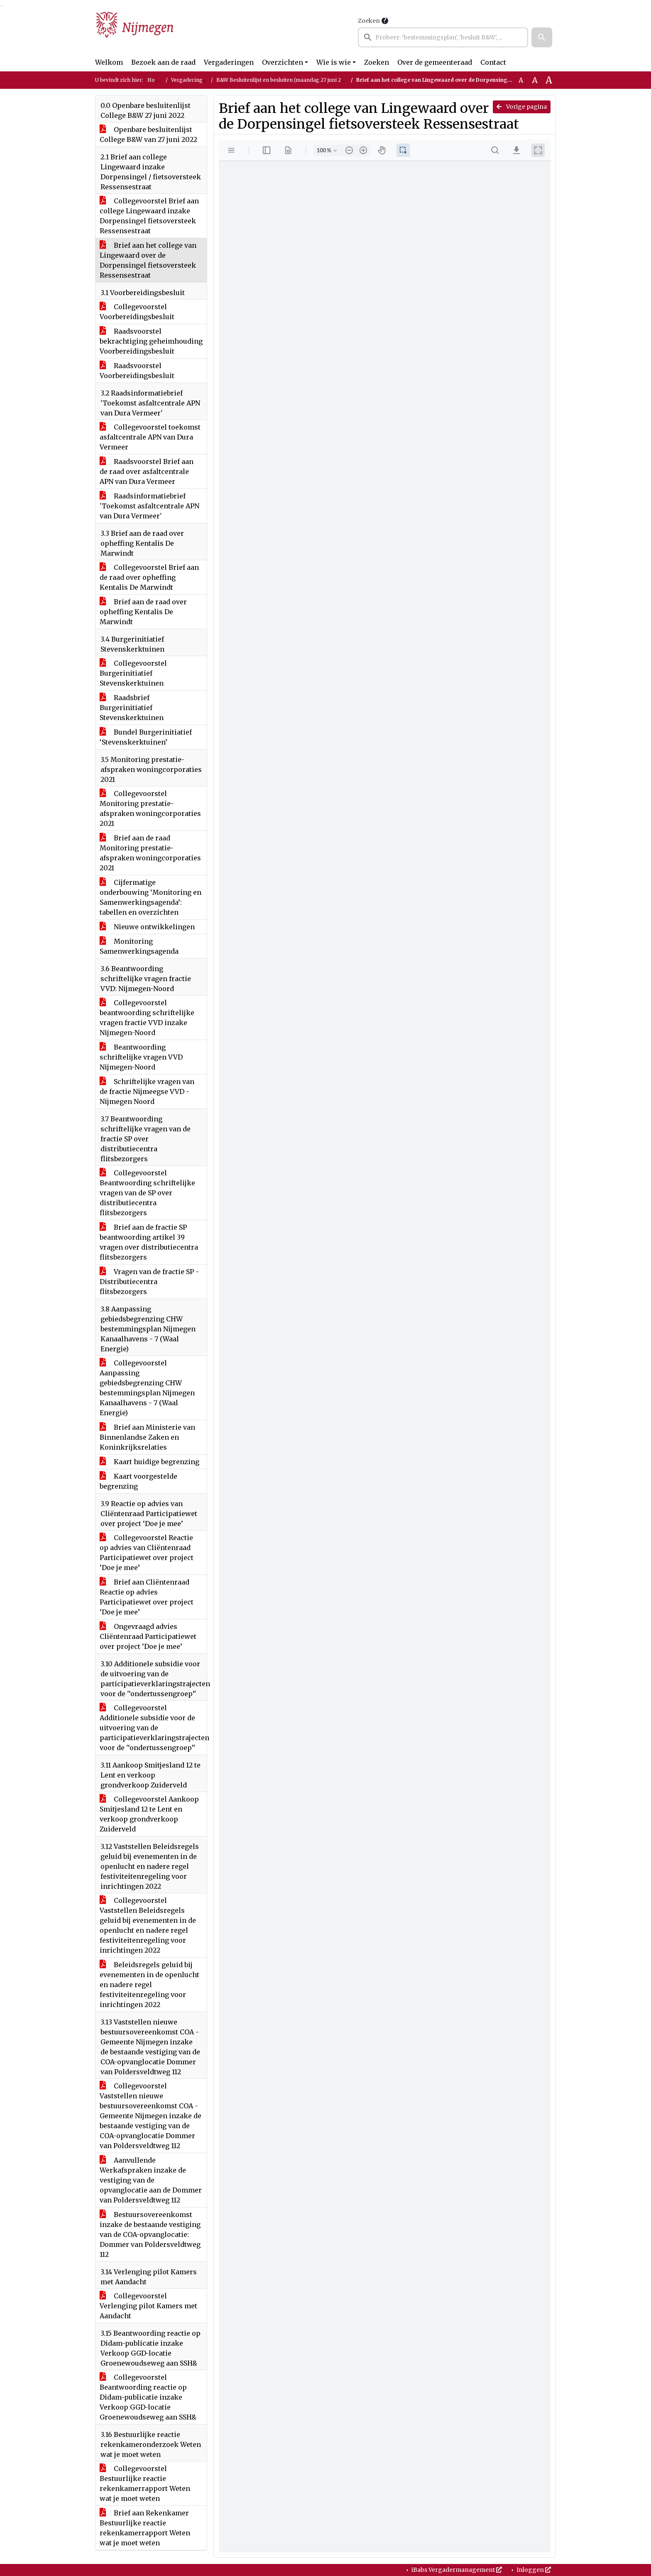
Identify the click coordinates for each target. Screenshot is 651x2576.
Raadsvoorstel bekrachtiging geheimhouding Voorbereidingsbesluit (151, 341)
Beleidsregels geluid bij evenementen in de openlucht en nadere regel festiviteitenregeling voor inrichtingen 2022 (149, 1985)
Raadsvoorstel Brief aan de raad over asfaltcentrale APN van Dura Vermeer (146, 471)
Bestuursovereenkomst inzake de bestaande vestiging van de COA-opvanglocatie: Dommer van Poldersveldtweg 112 (150, 2234)
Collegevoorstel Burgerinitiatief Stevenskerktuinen (133, 673)
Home (155, 80)
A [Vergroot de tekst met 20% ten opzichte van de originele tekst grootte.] (535, 80)
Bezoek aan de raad (163, 62)
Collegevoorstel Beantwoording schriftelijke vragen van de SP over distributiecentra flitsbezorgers (147, 1193)
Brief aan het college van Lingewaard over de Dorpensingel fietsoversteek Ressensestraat (148, 260)
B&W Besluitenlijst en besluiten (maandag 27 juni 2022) (284, 80)
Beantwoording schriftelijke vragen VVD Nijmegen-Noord (141, 1057)
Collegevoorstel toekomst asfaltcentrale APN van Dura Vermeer (150, 437)
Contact (493, 62)
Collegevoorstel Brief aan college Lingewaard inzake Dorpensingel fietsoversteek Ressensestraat (149, 216)
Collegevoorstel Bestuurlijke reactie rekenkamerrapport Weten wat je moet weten (145, 2483)
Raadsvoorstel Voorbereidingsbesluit (137, 370)
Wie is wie (333, 62)
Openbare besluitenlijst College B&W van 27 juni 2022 (148, 134)
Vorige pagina (522, 106)
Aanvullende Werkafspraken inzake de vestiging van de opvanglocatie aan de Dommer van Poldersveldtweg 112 (151, 2180)
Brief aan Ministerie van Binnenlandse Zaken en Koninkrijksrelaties (147, 1437)
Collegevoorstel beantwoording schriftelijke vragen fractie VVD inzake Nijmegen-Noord (147, 1018)
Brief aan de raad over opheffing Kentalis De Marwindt (143, 612)
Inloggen (533, 2570)
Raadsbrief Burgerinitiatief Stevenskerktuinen (132, 707)
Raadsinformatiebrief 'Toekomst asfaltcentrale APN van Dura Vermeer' (149, 506)
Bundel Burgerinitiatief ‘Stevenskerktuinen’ (146, 737)
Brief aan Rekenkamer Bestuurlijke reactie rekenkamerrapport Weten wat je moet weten (145, 2528)
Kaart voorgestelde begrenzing (138, 1481)
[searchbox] (443, 37)
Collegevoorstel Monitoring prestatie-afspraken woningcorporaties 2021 (150, 808)
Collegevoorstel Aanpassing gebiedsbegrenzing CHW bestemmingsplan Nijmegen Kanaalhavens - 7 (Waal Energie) (147, 1388)
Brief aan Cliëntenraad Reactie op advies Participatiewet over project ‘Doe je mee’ (146, 1597)
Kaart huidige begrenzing (149, 1462)
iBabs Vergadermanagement (456, 2570)
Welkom (109, 62)
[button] (541, 37)
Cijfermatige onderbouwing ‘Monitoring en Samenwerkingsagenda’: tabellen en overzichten (150, 897)
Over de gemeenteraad (434, 62)
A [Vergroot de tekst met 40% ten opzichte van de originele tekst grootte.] (549, 80)
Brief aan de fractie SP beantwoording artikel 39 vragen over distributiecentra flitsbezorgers (149, 1242)
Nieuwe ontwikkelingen (147, 927)
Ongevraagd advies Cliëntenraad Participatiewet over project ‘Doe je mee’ (148, 1636)
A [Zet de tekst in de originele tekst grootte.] (521, 80)
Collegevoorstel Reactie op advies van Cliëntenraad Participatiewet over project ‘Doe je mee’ (146, 1552)
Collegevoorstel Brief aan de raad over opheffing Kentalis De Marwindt (149, 577)
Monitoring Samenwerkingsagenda (139, 946)
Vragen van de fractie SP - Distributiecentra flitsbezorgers (149, 1281)
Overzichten (282, 62)
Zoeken (369, 20)
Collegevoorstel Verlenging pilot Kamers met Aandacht (148, 2306)
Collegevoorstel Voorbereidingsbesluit (137, 312)
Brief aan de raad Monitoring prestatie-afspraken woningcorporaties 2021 (150, 853)
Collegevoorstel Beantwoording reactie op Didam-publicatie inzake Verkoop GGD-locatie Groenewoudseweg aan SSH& (148, 2397)
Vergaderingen (229, 62)
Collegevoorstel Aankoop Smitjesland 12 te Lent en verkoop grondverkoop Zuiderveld (149, 1814)
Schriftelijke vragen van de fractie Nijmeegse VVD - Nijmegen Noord (147, 1091)
